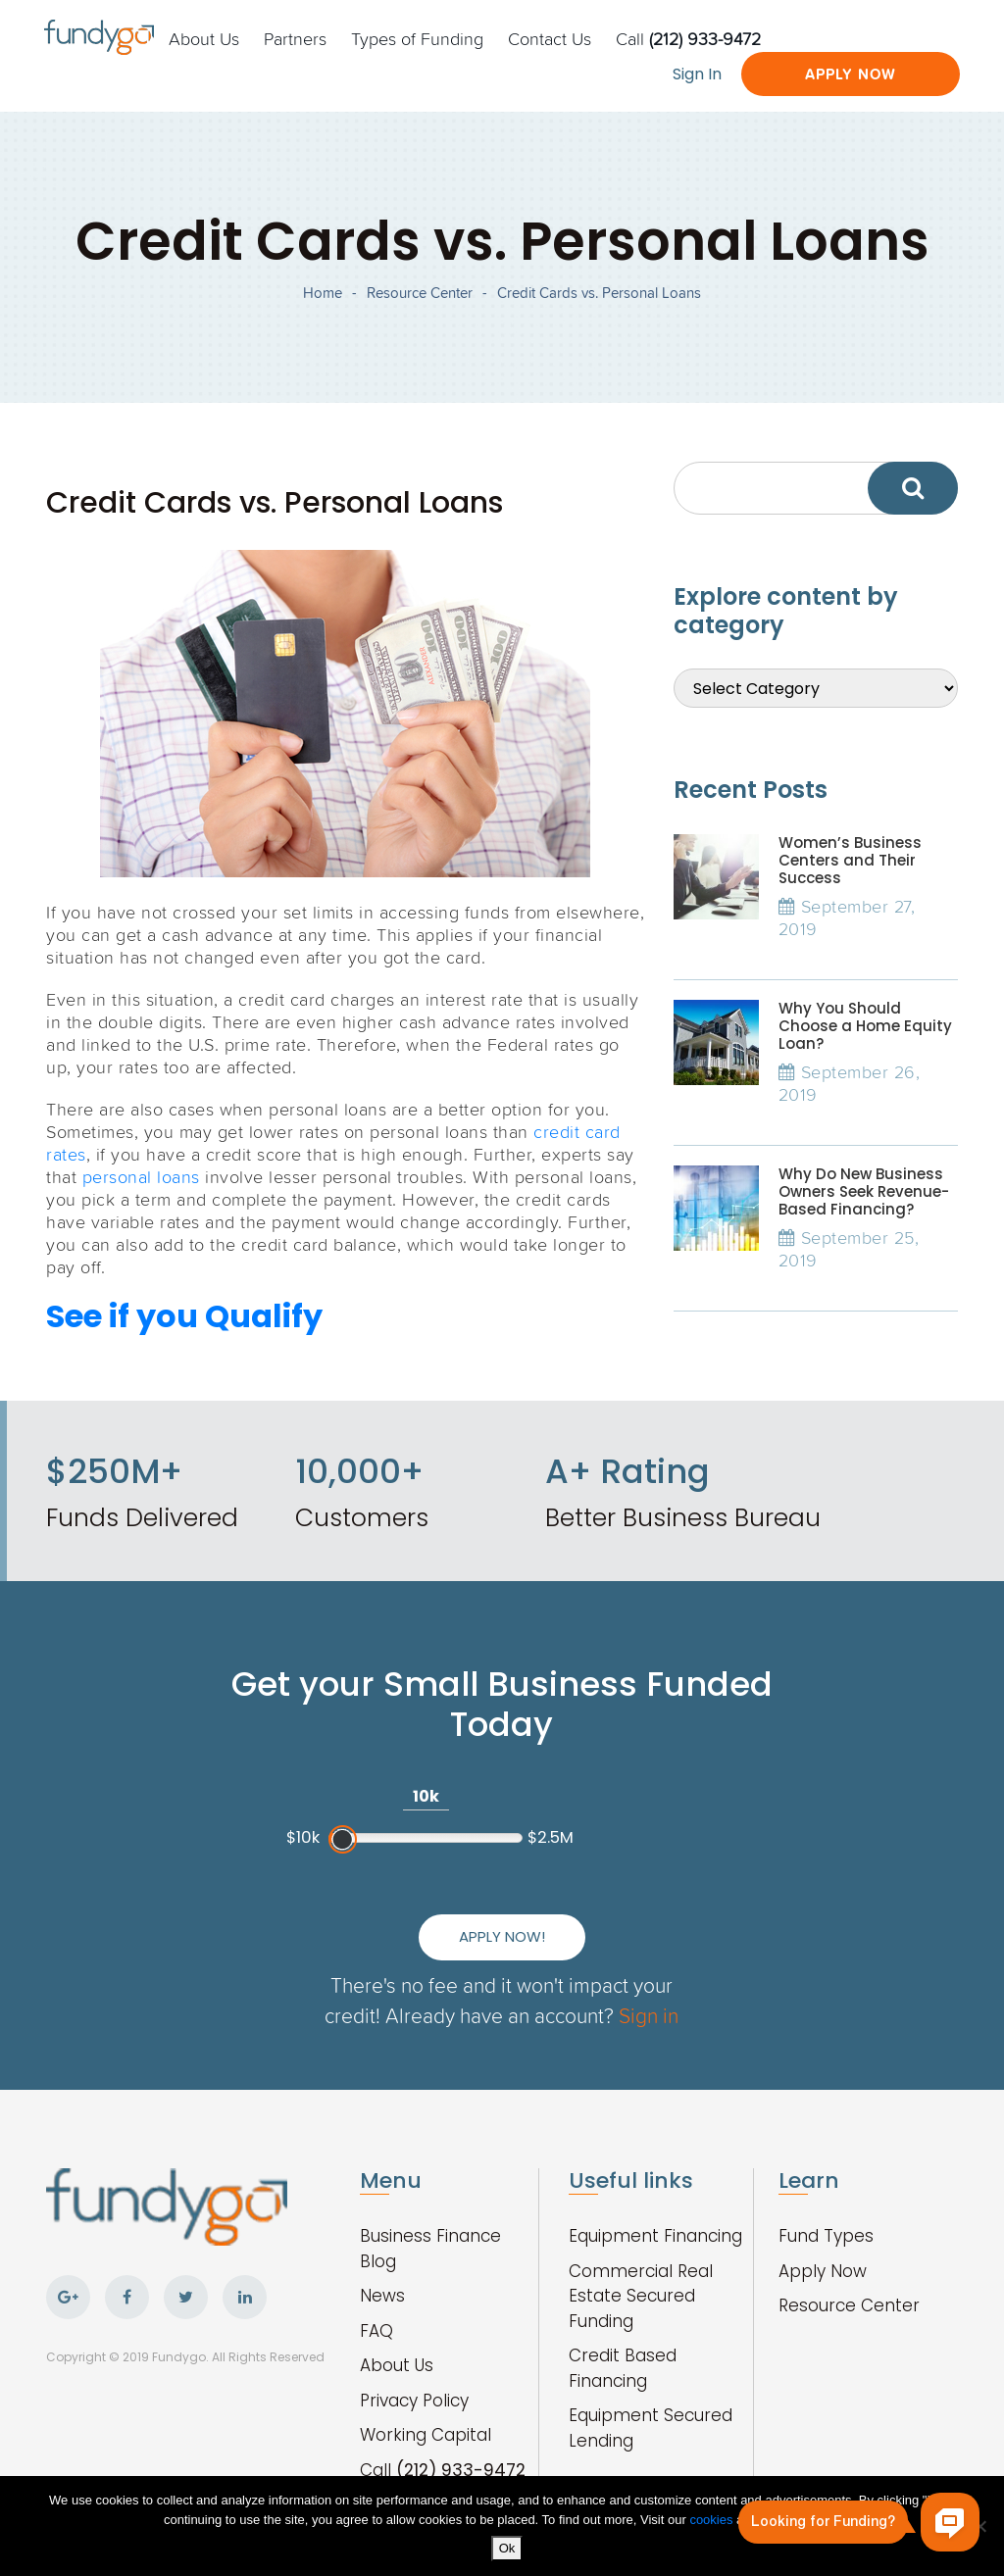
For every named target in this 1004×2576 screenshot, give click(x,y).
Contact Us (549, 38)
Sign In (697, 74)
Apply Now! (502, 1936)
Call (688, 38)
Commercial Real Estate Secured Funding (641, 2296)
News (382, 2295)
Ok (507, 2548)
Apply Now (850, 74)
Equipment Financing (655, 2236)
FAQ (376, 2331)
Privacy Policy (414, 2400)
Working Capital (425, 2435)
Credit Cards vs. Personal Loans (599, 292)
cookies (712, 2519)
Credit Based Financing (623, 2368)
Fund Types (826, 2236)
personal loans (141, 1176)
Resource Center (420, 292)
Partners (295, 38)
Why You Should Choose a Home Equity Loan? (865, 1026)
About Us (204, 38)
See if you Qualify (184, 1316)
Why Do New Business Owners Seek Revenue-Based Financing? (863, 1191)
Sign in (648, 2015)
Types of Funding (417, 38)
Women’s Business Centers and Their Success (850, 860)
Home (322, 292)
